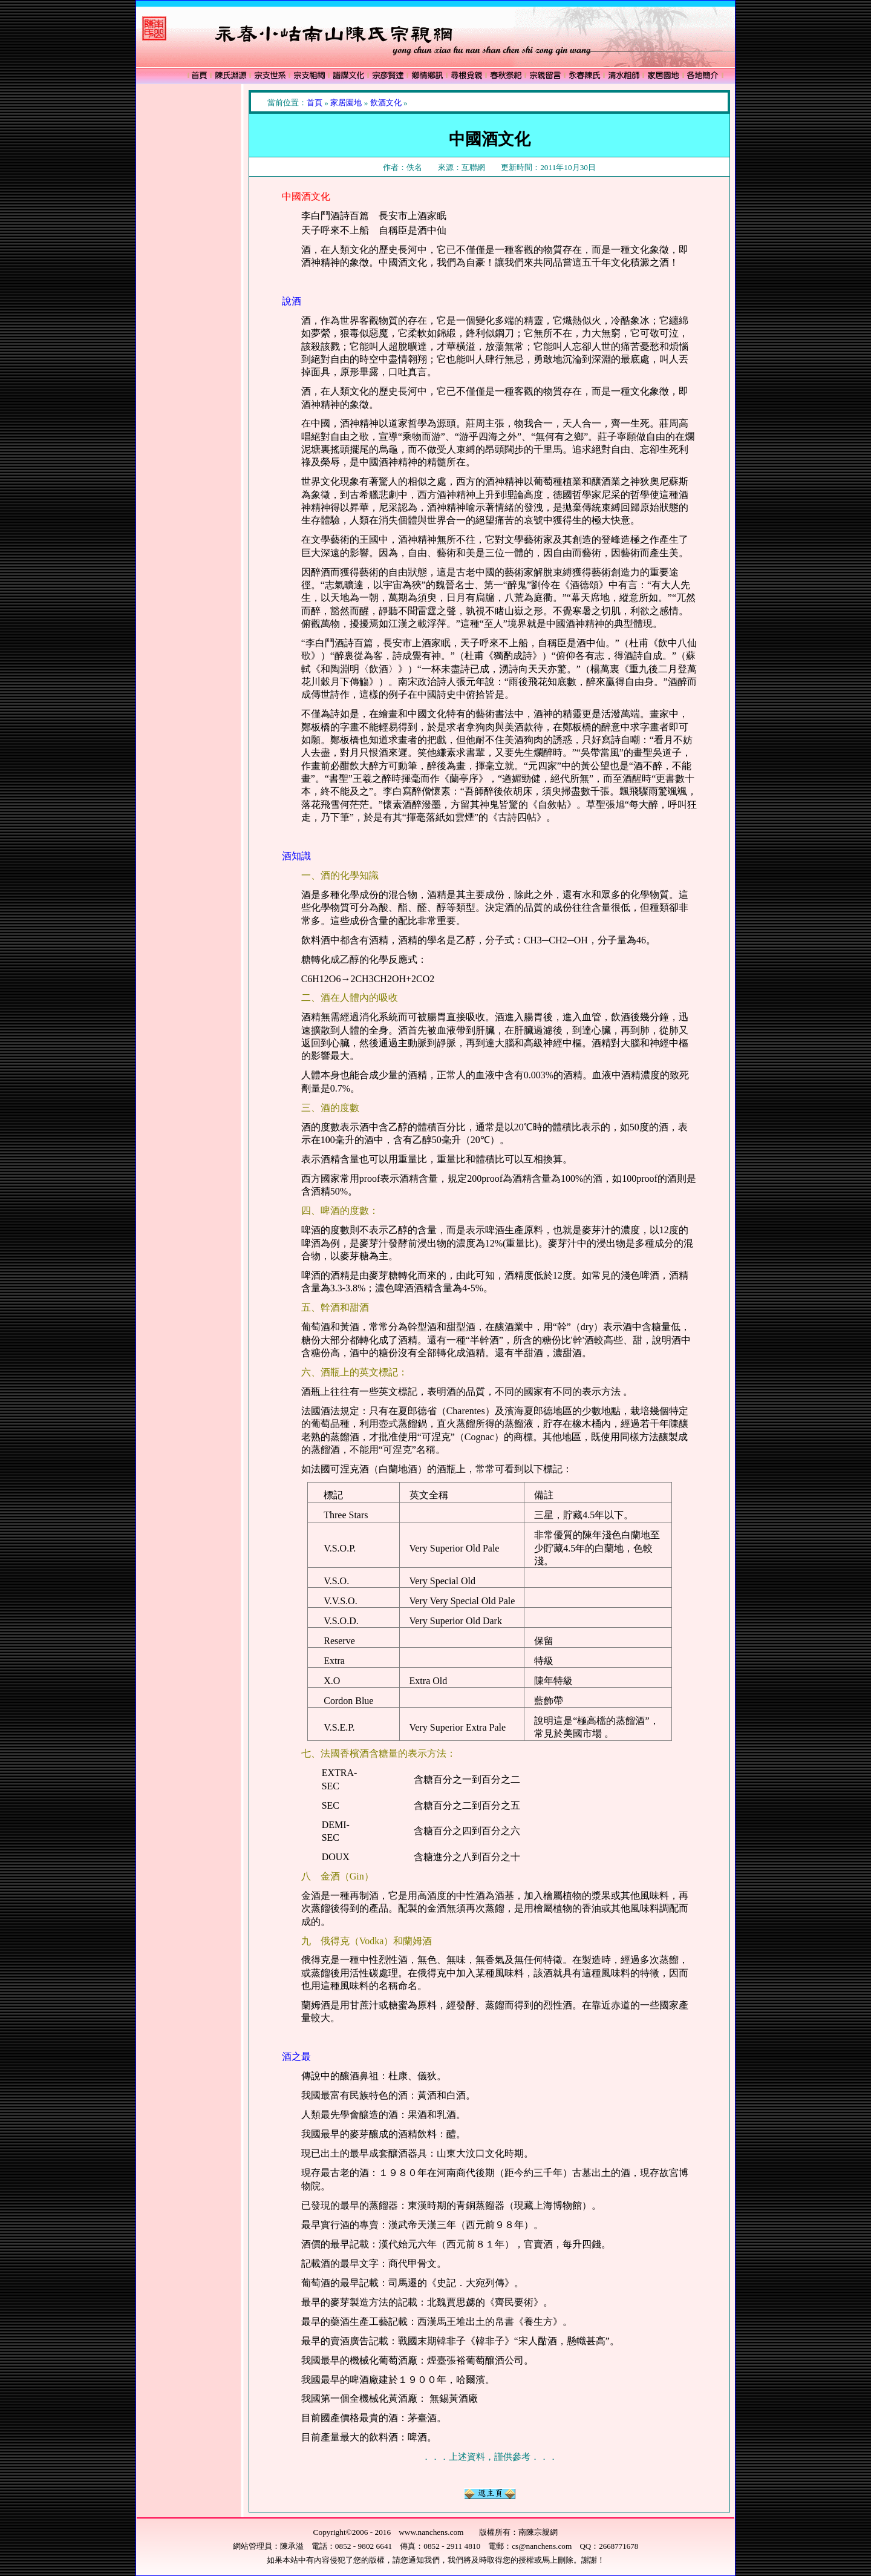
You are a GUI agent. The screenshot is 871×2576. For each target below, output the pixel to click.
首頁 (314, 102)
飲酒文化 (386, 102)
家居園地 (346, 102)
